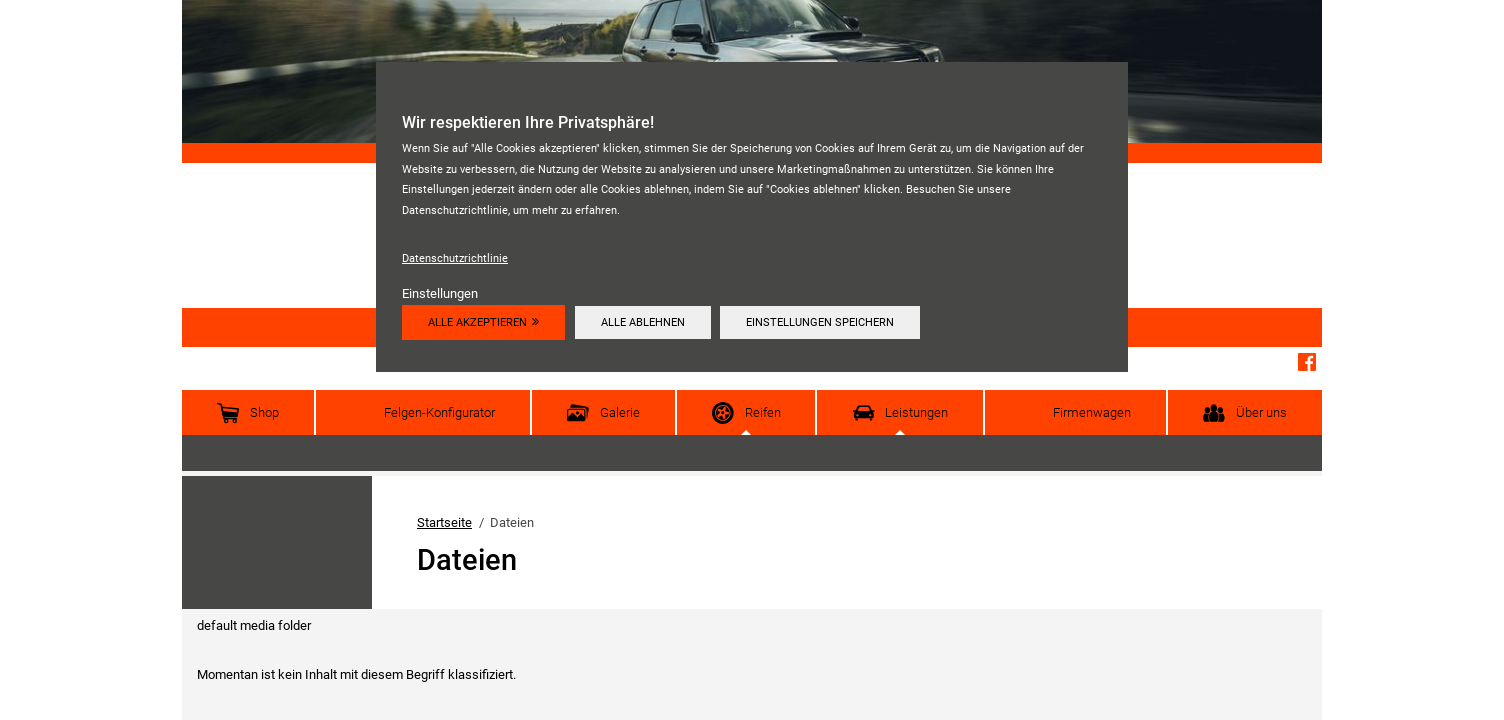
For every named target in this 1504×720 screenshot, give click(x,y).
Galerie (620, 412)
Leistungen (916, 412)
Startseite (444, 522)
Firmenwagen (1092, 412)
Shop (264, 412)
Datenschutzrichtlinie (455, 258)
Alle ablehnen (643, 322)
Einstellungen (440, 293)
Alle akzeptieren (477, 322)
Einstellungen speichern (820, 322)
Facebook (1307, 362)
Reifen (763, 412)
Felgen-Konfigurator (439, 412)
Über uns (1261, 412)
